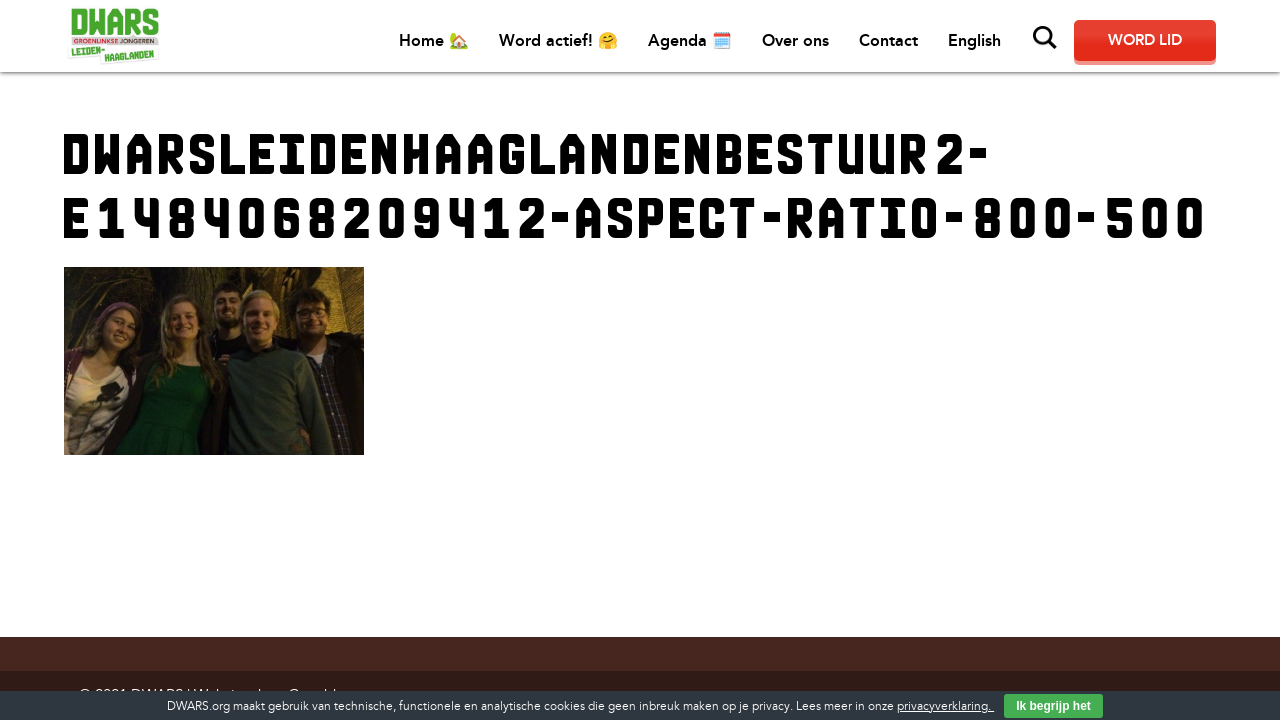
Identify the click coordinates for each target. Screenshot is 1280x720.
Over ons (795, 40)
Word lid (1145, 40)
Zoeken (1045, 38)
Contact (888, 40)
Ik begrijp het (1053, 706)
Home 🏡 (434, 40)
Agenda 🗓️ (690, 40)
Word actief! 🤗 (558, 40)
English (974, 40)
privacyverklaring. (945, 706)
